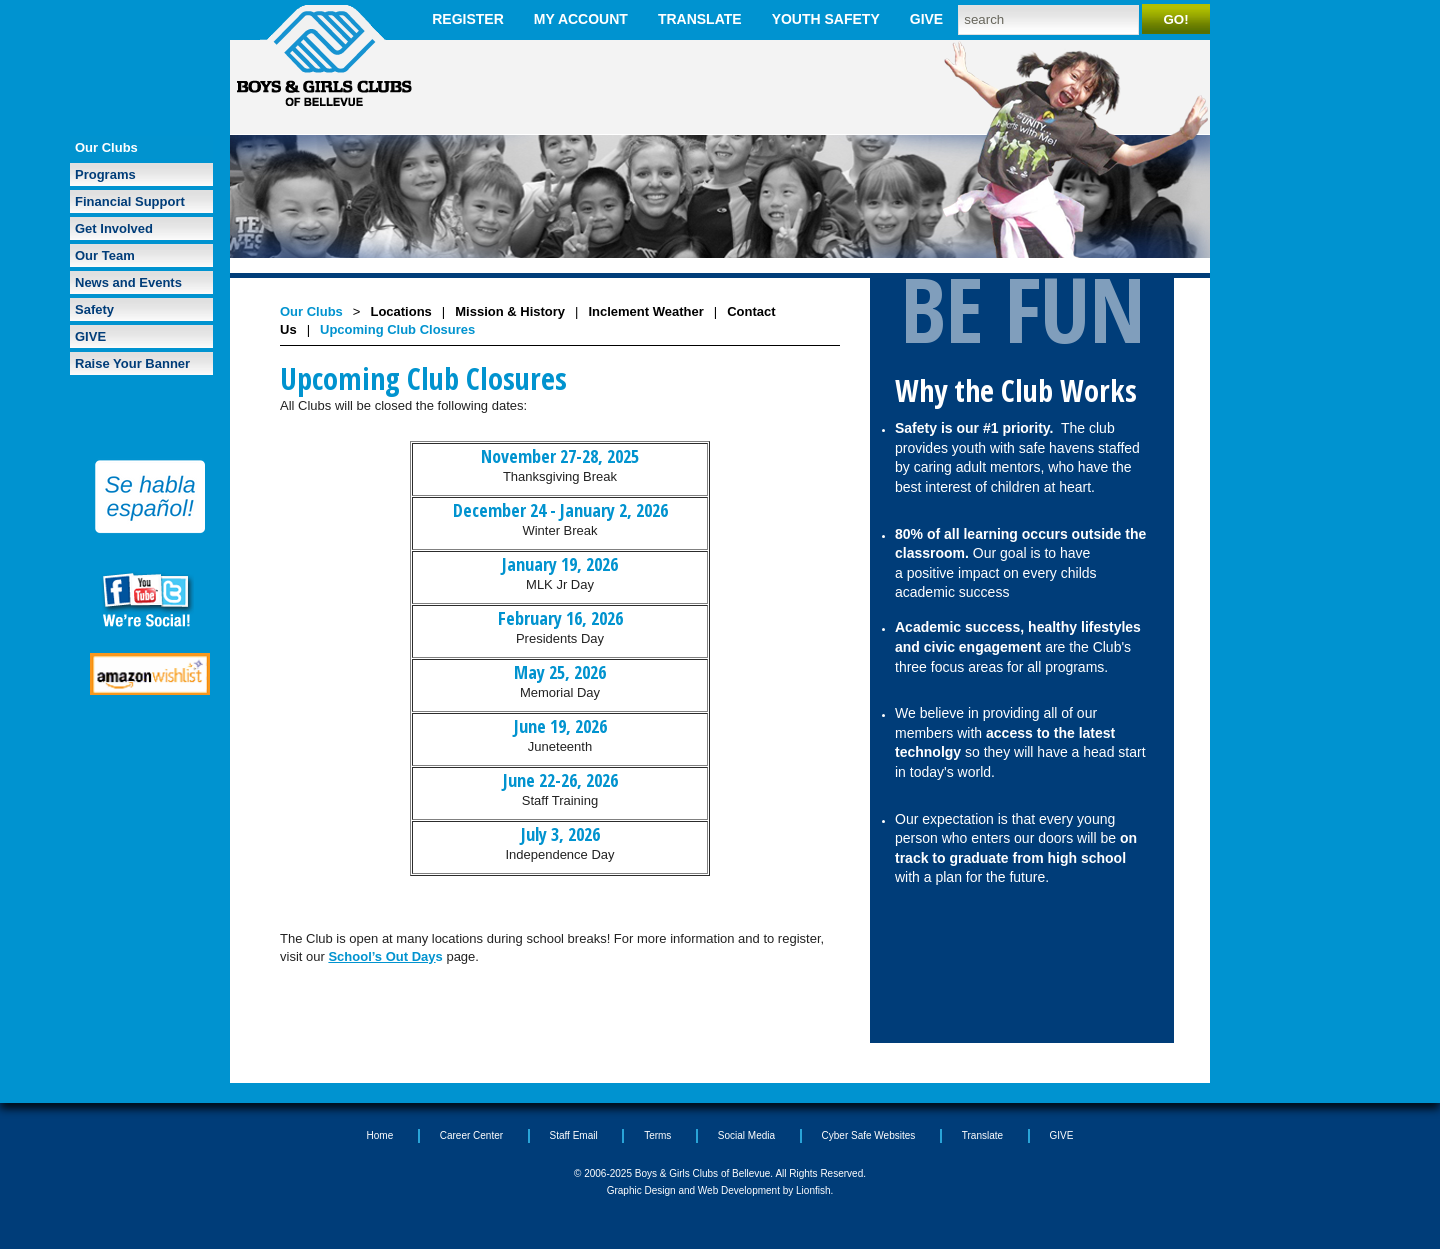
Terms (657, 1135)
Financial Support (130, 201)
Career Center (471, 1135)
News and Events (128, 282)
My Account (581, 19)
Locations (400, 311)
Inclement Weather (645, 311)
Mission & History (510, 311)
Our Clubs (106, 147)
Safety (94, 309)
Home (380, 1135)
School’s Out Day (381, 956)
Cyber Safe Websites (869, 1135)
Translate (700, 19)
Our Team (105, 255)
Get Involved (114, 228)
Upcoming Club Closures (397, 329)
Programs (105, 174)
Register (468, 19)
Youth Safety (826, 19)
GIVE (926, 19)
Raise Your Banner (132, 363)
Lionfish (813, 1190)
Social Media (746, 1135)
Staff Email (574, 1135)
